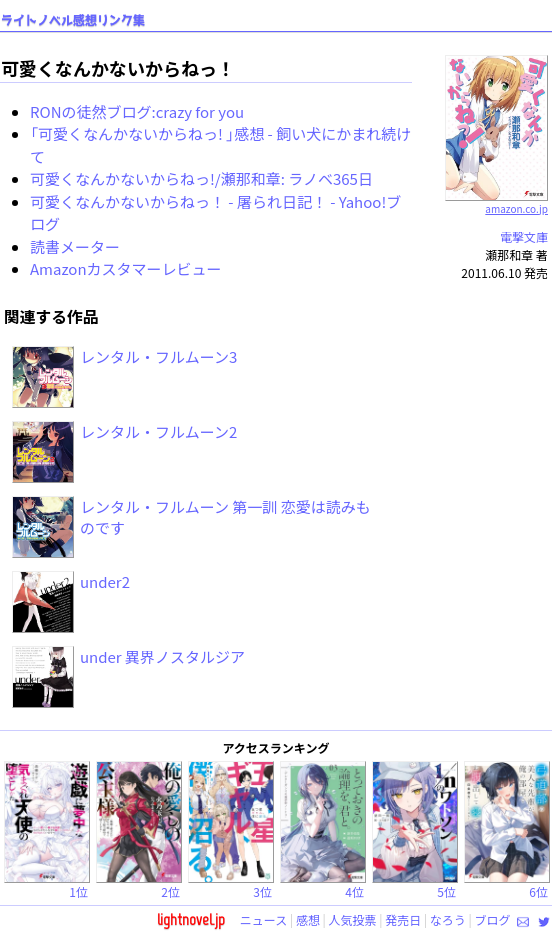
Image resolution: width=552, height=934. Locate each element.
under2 (105, 581)
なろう (448, 919)
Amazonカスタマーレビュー (126, 268)
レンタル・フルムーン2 (158, 431)
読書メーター (75, 246)
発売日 (403, 919)
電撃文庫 (524, 236)
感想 (308, 919)
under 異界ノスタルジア (162, 656)
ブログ (492, 919)
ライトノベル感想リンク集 (73, 20)
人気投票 (353, 919)
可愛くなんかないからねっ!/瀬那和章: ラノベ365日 (201, 178)
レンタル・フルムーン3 (158, 356)
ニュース (263, 919)
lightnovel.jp (191, 919)
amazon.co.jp (496, 201)
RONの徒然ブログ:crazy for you (137, 111)
